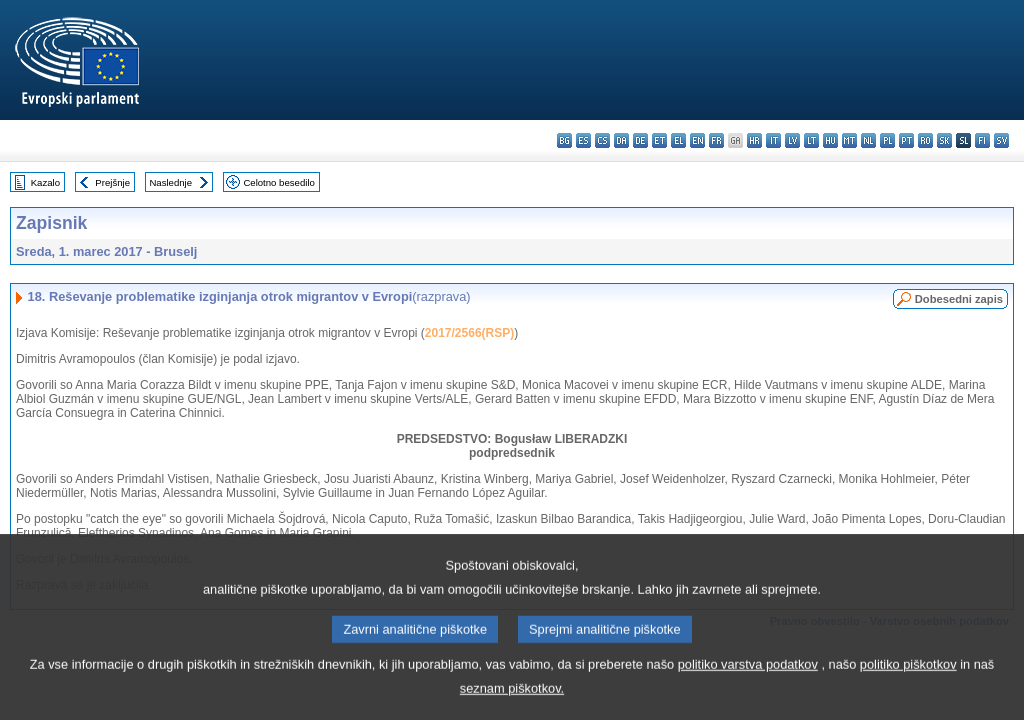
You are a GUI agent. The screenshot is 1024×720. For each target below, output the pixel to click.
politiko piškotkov (908, 684)
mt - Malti (849, 140)
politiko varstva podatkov (748, 684)
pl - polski (887, 140)
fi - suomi (982, 140)
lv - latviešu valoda (792, 140)
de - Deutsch (640, 140)
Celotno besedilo (278, 182)
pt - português (906, 140)
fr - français (716, 140)
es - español (583, 140)
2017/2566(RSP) (469, 333)
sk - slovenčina (944, 140)
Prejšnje (112, 182)
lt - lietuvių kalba (811, 140)
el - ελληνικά (678, 140)
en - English (697, 140)
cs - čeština (602, 140)
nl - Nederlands (868, 140)
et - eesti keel (659, 140)
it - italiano (773, 140)
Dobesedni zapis (959, 299)
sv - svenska (1001, 140)
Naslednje (170, 182)
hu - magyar (830, 140)
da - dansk (621, 140)
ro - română (925, 140)
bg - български (564, 140)
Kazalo (45, 182)
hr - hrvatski (754, 140)
